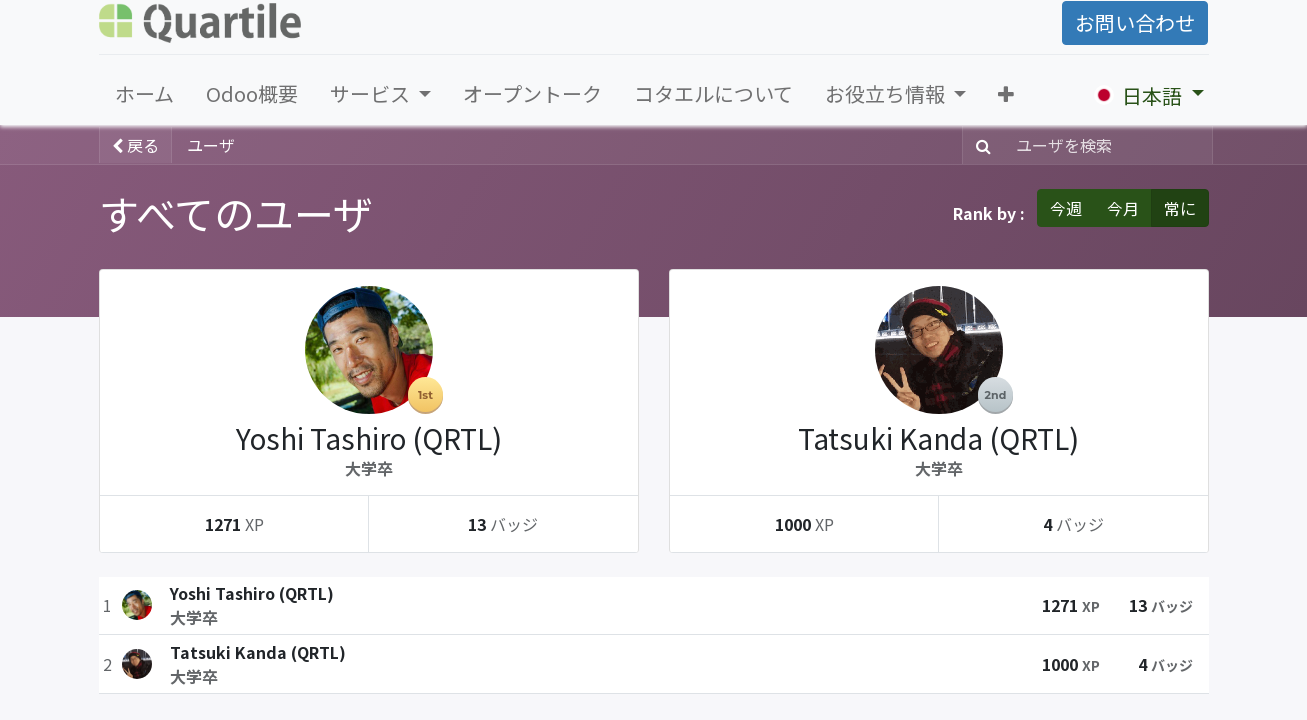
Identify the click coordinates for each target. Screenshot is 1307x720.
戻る (135, 145)
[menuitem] (144, 94)
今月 (1123, 208)
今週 (1066, 208)
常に (1180, 208)
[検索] (979, 145)
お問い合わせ (1135, 22)
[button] (1006, 94)
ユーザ (211, 145)
